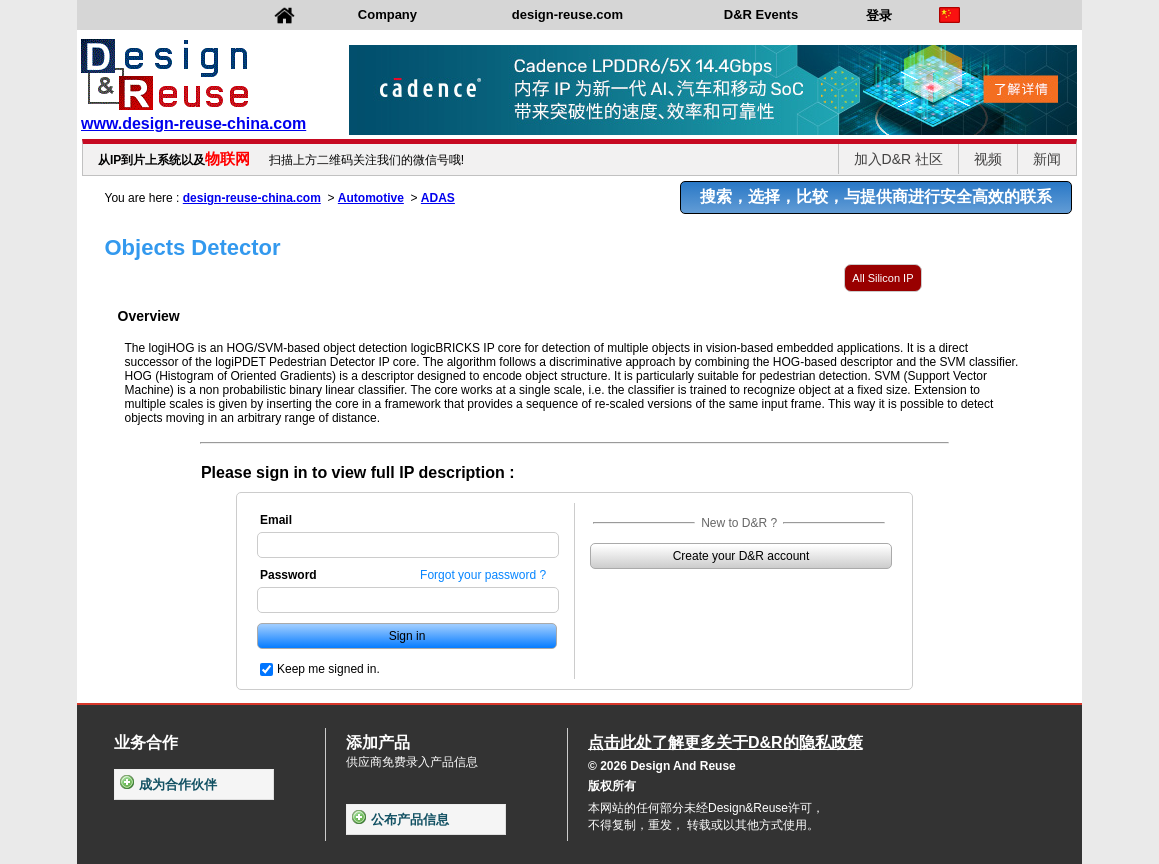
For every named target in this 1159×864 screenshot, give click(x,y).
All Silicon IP (882, 278)
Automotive (371, 198)
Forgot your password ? (483, 575)
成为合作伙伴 (168, 784)
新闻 (1047, 159)
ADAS (438, 198)
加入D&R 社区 (898, 159)
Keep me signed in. (328, 669)
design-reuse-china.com (252, 198)
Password (288, 575)
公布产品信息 (400, 819)
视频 (988, 159)
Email (276, 520)
